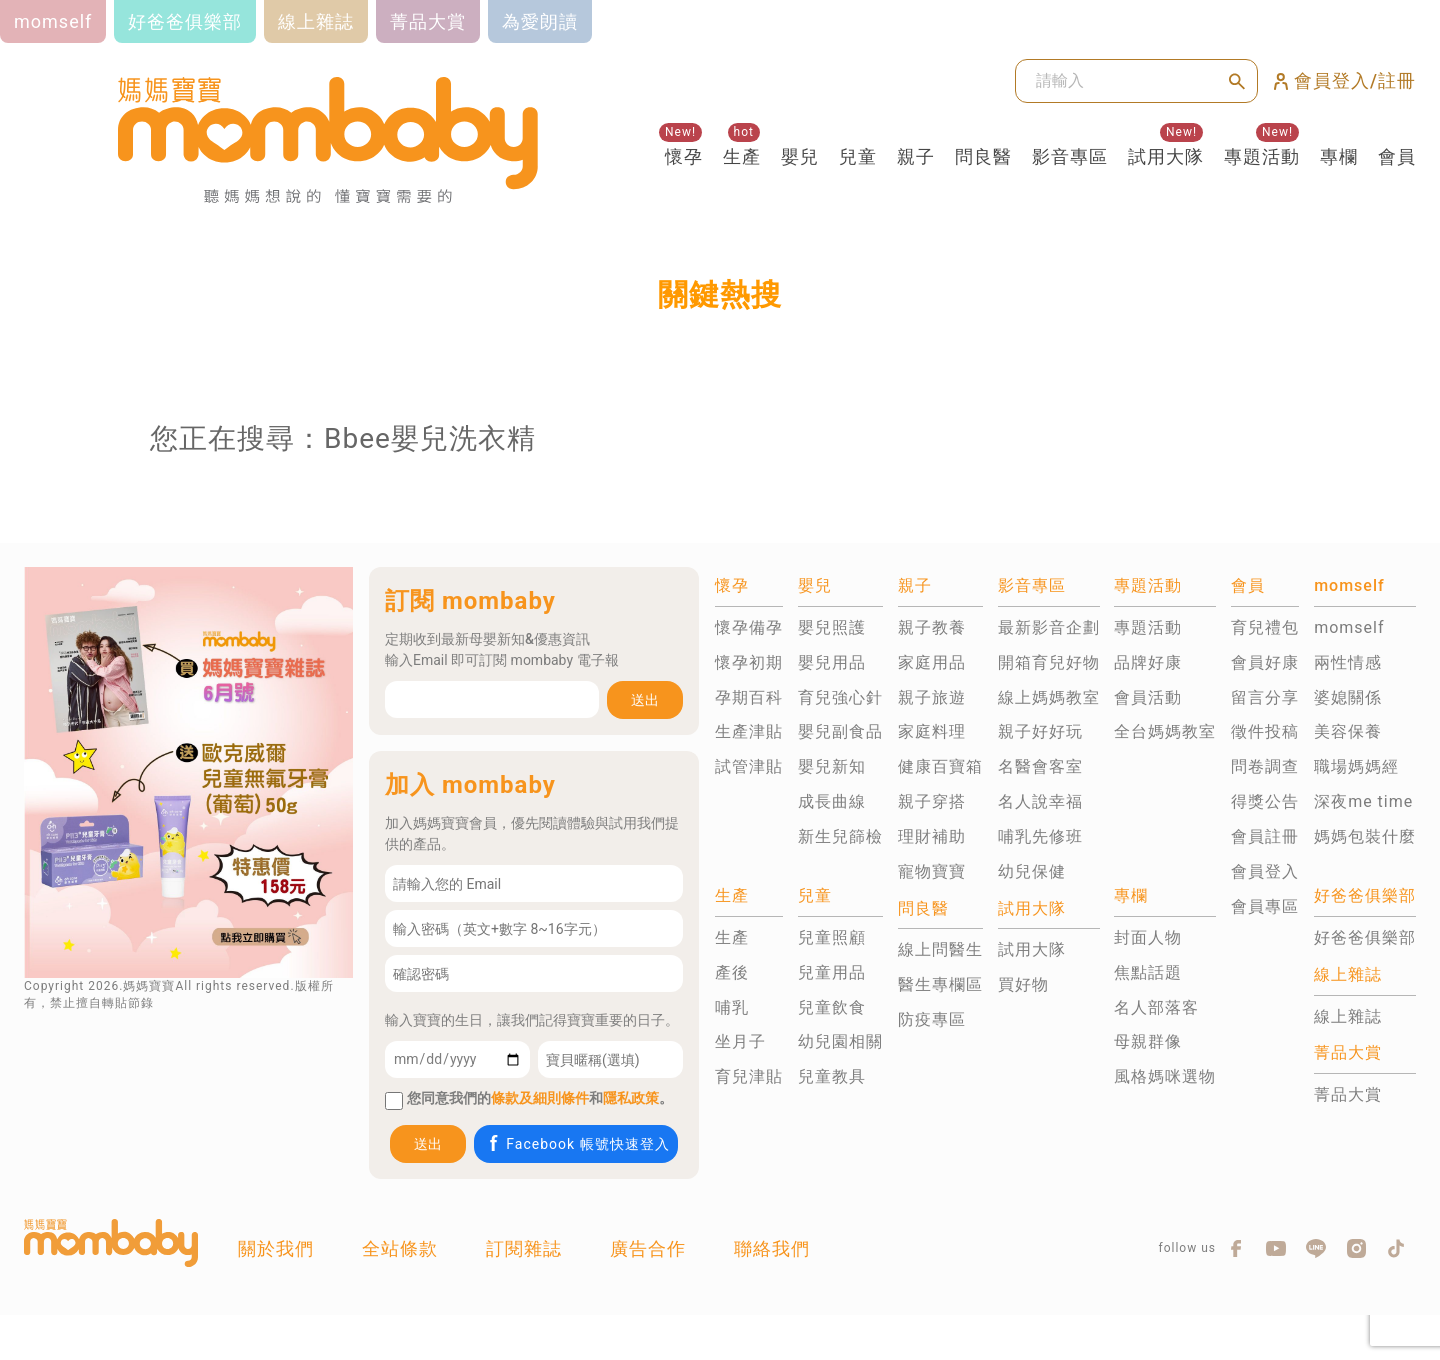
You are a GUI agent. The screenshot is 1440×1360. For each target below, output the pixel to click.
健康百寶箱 (940, 766)
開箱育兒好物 (1049, 662)
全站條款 (400, 1248)
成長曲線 (832, 801)
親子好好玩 (1040, 731)
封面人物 (1148, 937)
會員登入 (1265, 871)
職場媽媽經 (1356, 766)
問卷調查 (1265, 766)
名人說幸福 (1040, 801)
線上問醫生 (940, 949)
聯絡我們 (772, 1248)
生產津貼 (749, 731)
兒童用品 (832, 972)
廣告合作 (648, 1248)
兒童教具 (832, 1076)
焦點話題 (1148, 972)
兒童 (858, 156)
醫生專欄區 (940, 984)
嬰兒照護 (832, 627)
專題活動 (1262, 156)
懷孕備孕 (749, 627)
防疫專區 (932, 1019)
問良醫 (983, 156)
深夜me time (1363, 801)
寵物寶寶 (932, 871)
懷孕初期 (749, 662)
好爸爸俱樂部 (1365, 937)
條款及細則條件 (540, 1098)
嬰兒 (800, 156)
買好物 (1023, 984)
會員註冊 (1265, 836)
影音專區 (1070, 156)
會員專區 (1265, 906)
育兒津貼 (749, 1076)
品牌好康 (1148, 662)
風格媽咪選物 (1165, 1076)
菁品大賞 (1348, 1094)
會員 (1397, 156)
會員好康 (1265, 662)
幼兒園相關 (840, 1041)
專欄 (1339, 156)
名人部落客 (1156, 1007)
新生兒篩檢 (840, 836)
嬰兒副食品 (840, 731)
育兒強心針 (840, 697)
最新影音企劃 (1049, 627)
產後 (732, 972)
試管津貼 (749, 766)
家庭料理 (932, 731)
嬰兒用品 (832, 662)
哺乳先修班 (1040, 836)
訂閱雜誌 (524, 1248)
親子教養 (932, 627)
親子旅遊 (932, 697)
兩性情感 (1348, 662)
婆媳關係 (1348, 697)
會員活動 (1148, 697)
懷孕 (684, 156)
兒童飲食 (832, 1007)
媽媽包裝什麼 (1365, 836)
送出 (645, 700)
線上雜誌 (1348, 1016)
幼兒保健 (1032, 871)
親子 (916, 156)
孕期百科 (749, 697)
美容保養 (1348, 731)
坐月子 (740, 1041)
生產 (742, 156)
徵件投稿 (1265, 731)
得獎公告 (1265, 801)
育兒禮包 (1265, 627)
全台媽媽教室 (1165, 731)
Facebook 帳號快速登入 (577, 1143)
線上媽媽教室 (1049, 697)
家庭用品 (932, 662)
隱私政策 (631, 1098)
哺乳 (732, 1007)
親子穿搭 (932, 801)
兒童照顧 (832, 937)
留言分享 (1265, 697)
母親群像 (1148, 1041)
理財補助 (932, 836)
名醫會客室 (1040, 766)
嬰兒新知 (832, 766)
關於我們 (276, 1248)
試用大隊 (1166, 156)
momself (1349, 627)
